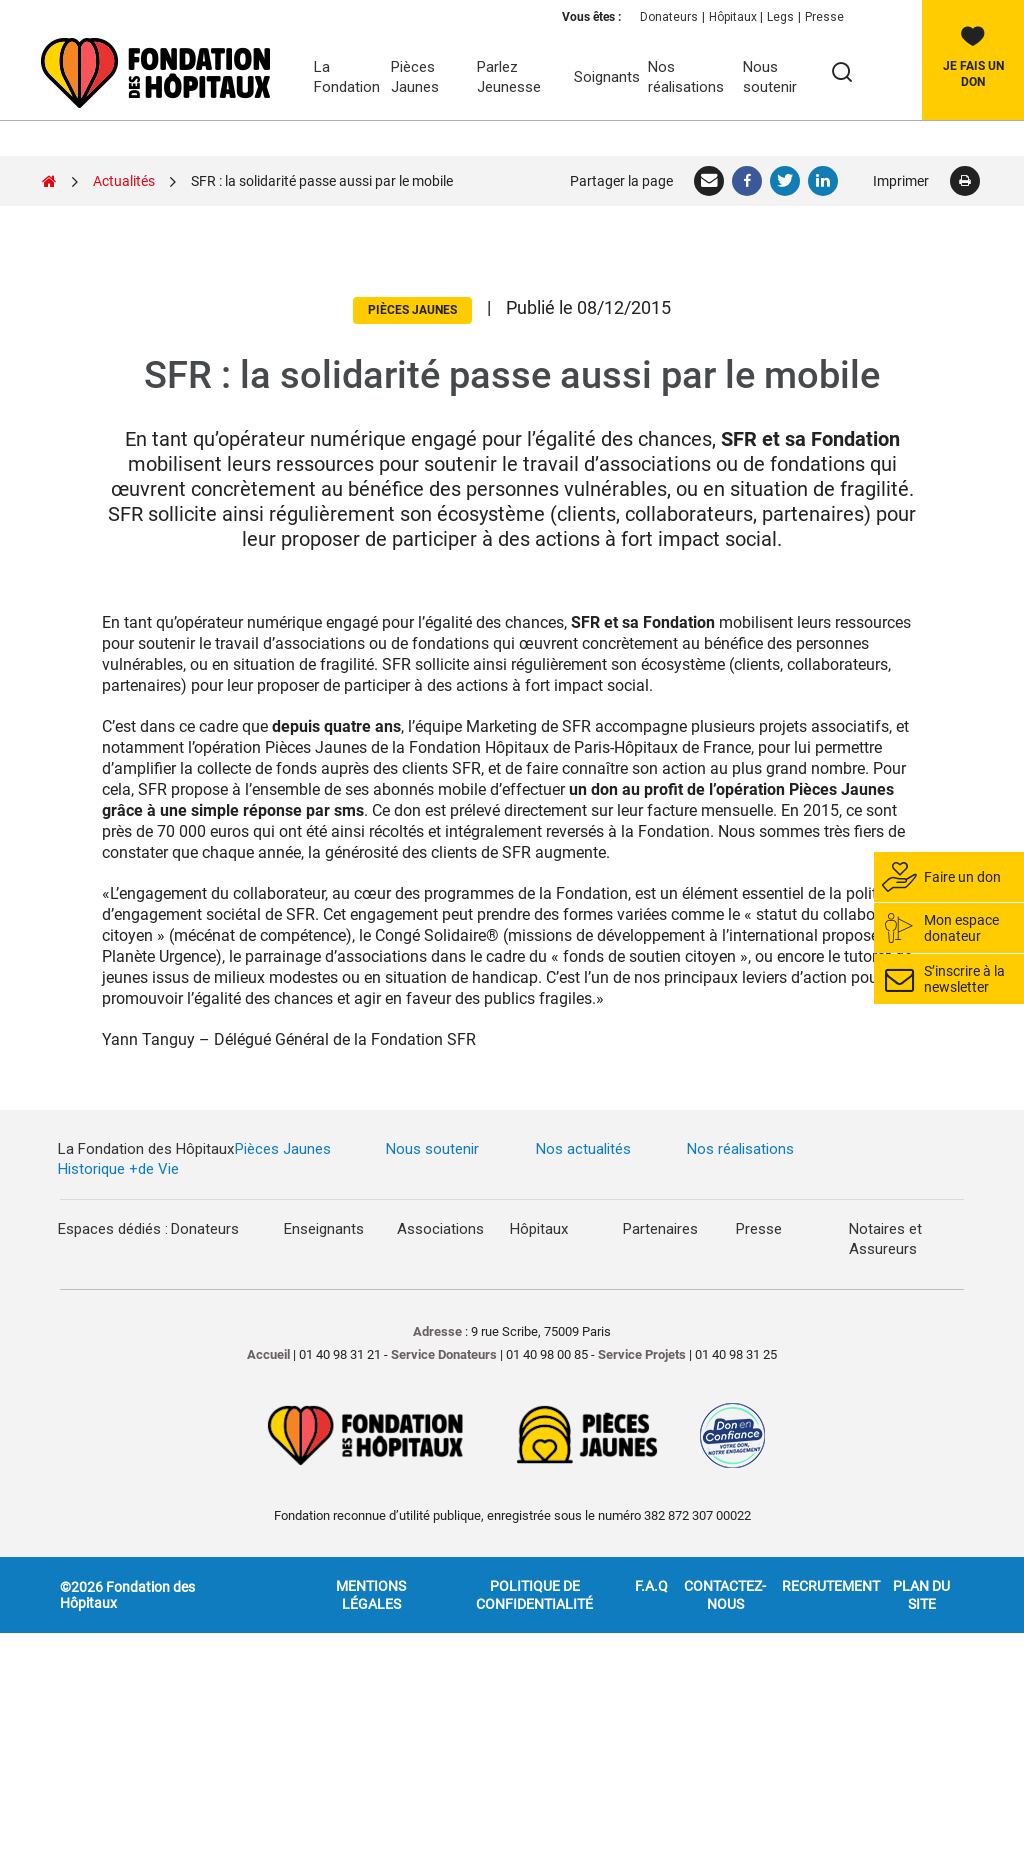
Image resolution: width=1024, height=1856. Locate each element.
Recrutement (831, 1586)
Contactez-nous (725, 1595)
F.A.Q (651, 1586)
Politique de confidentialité (534, 1595)
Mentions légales (371, 1595)
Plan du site (921, 1595)
